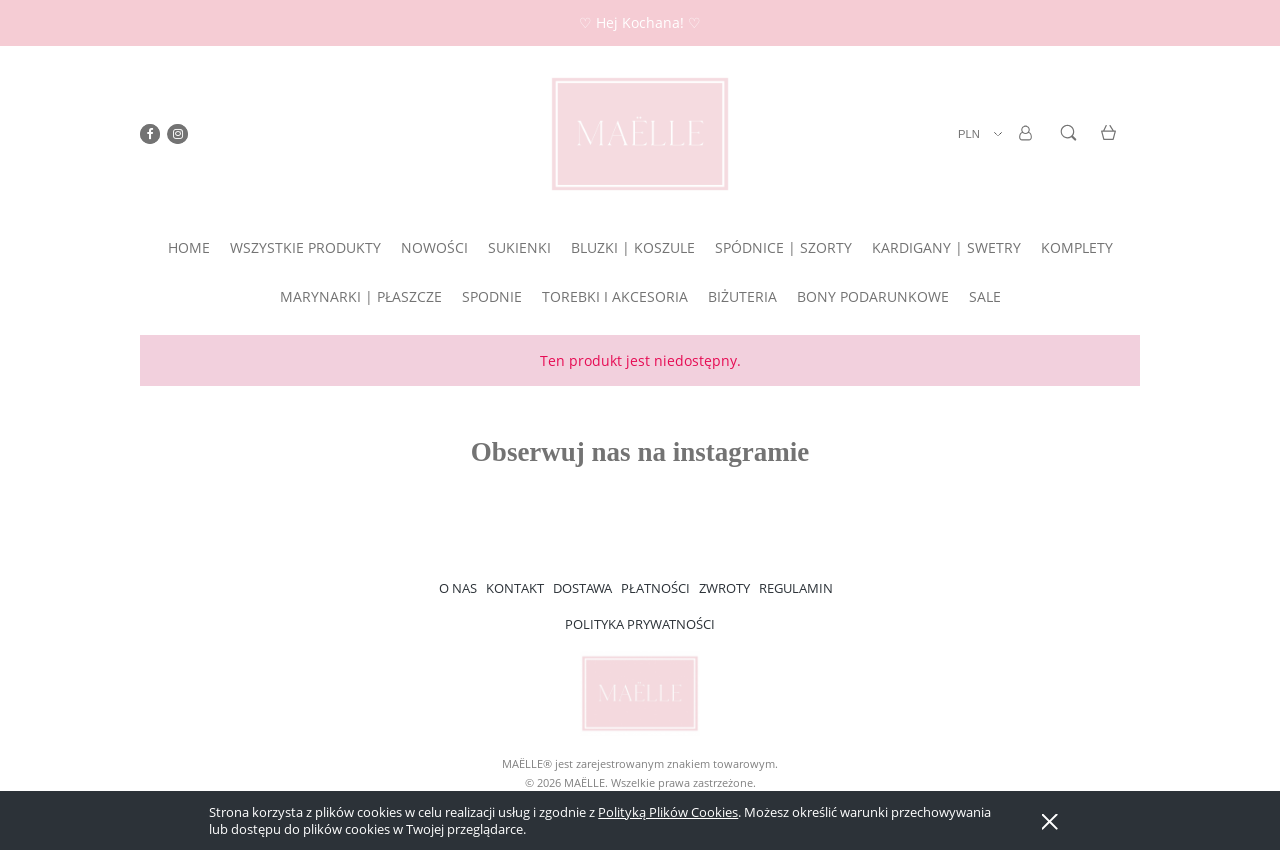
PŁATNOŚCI (655, 588)
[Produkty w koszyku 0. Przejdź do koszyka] (1111, 144)
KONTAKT (515, 588)
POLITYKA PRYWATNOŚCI (640, 624)
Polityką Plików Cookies (668, 812)
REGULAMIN (796, 588)
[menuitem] (189, 247)
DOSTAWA (582, 588)
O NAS (458, 588)
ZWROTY (724, 588)
